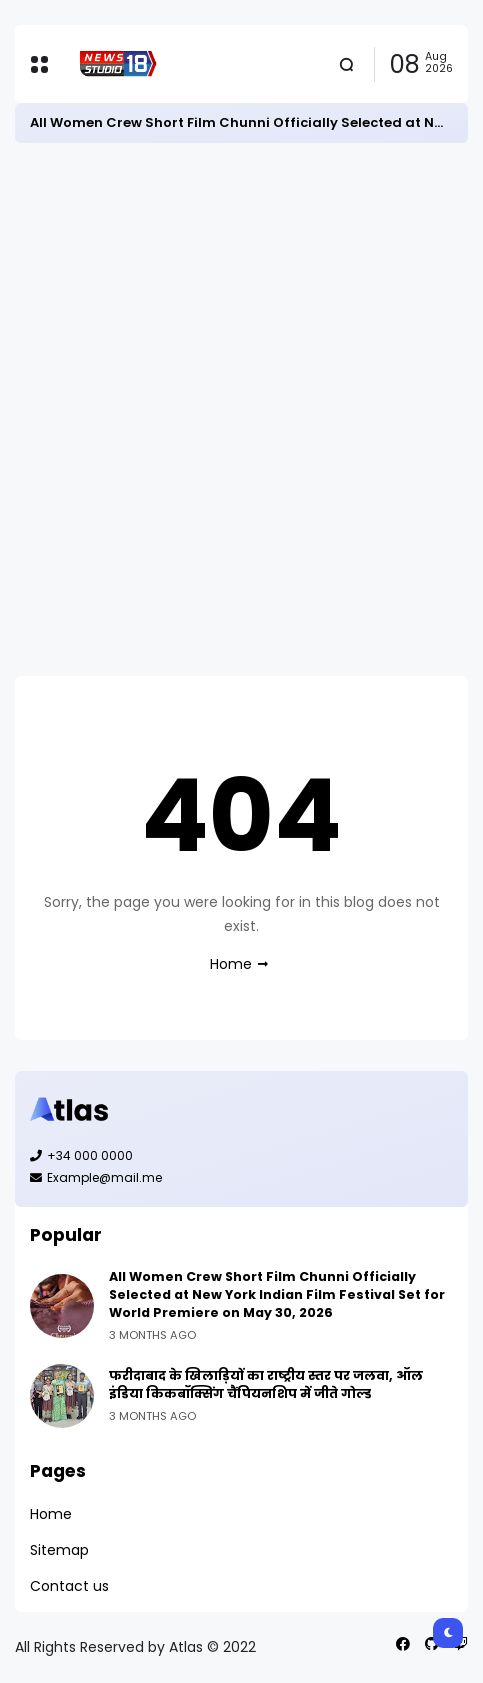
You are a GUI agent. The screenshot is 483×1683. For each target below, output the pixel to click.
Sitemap (59, 1550)
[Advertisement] (241, 409)
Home (231, 964)
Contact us (69, 1586)
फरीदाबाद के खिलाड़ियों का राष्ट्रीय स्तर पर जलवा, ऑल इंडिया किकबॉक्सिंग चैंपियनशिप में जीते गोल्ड (266, 1384)
